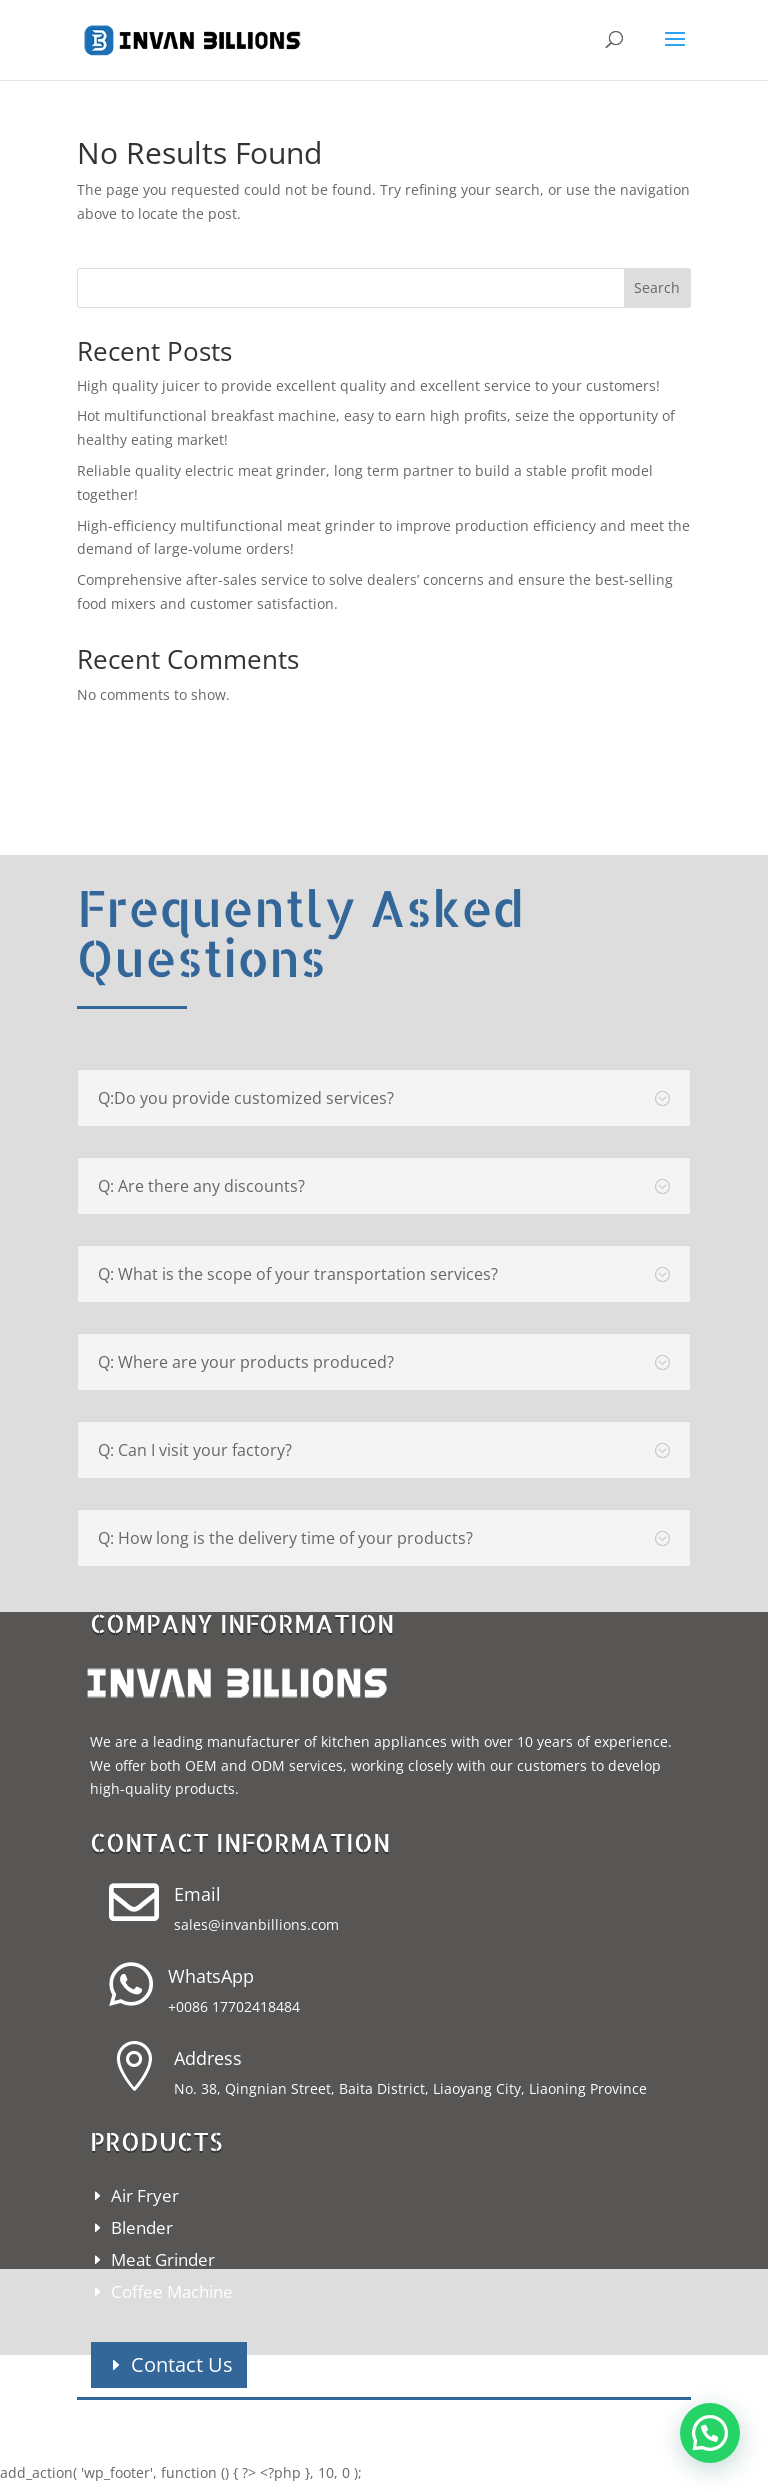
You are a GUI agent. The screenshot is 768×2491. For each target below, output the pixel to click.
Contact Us (182, 2364)
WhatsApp (211, 1976)
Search (657, 287)
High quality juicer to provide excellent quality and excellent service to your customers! (368, 385)
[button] (710, 2433)
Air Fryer (145, 2195)
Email (197, 1894)
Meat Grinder (163, 2259)
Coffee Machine (172, 2291)
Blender (142, 2227)
